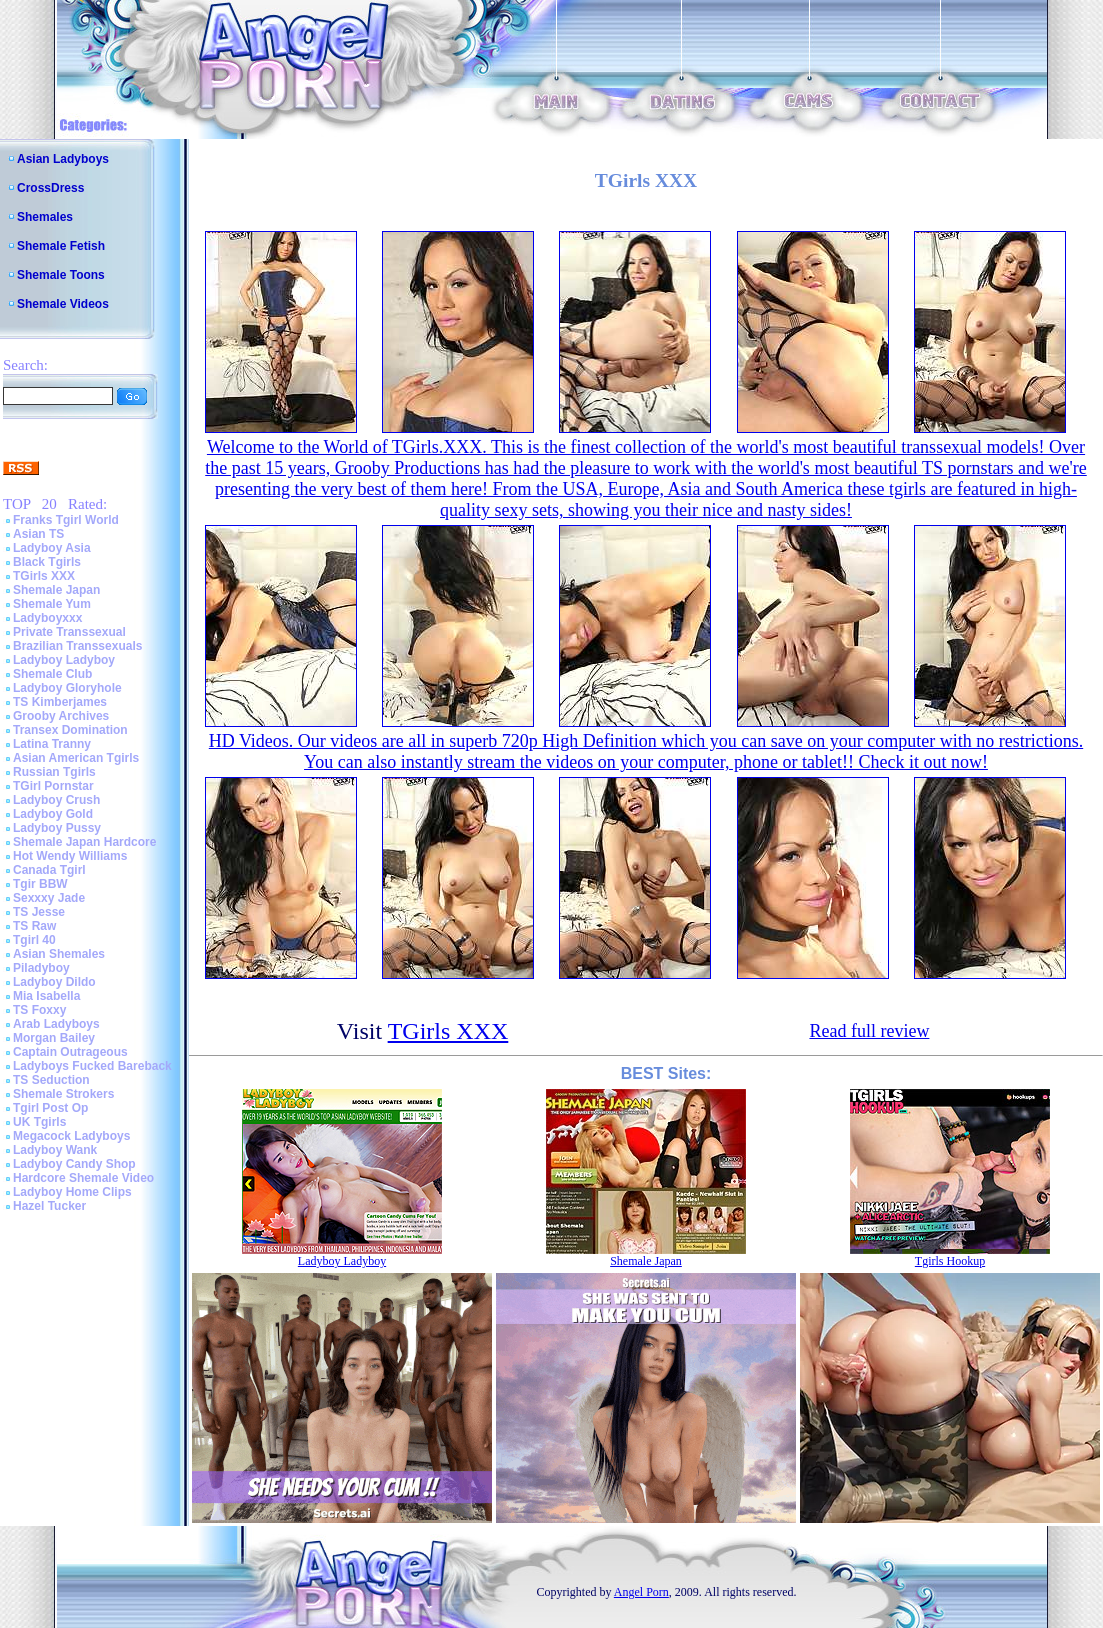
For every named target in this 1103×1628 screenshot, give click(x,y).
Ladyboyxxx (47, 618)
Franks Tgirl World (66, 520)
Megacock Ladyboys (71, 1136)
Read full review (869, 1031)
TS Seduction (51, 1080)
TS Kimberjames (60, 702)
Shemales (45, 217)
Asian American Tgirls (76, 758)
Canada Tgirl (49, 870)
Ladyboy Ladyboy (64, 660)
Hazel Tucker (49, 1206)
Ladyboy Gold (53, 814)
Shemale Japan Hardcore (84, 842)
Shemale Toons (61, 275)
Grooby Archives (61, 716)
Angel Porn (641, 1592)
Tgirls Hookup (950, 1261)
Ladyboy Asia (52, 548)
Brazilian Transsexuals (77, 646)
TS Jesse (39, 912)
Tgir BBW (40, 884)
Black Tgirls (47, 562)
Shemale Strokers (63, 1094)
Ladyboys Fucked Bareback (92, 1066)
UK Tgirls (39, 1122)
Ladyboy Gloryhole (67, 688)
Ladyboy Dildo (54, 982)
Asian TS (38, 534)
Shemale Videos (63, 304)
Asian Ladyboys (63, 159)
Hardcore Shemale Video (83, 1178)
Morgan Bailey (54, 1038)
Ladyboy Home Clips (72, 1192)
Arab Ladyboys (56, 1024)
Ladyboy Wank (55, 1150)
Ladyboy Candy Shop (74, 1164)
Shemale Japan (56, 590)
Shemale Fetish (61, 246)
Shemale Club (52, 674)
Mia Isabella (46, 996)
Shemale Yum (52, 604)
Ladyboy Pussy (57, 828)
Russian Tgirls (54, 772)
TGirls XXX (44, 576)
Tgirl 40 (34, 940)
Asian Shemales (59, 954)
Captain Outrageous (70, 1052)
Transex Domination (70, 730)
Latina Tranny (52, 744)
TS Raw (34, 926)
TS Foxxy (39, 1010)
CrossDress (50, 188)
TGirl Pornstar (53, 786)
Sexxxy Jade (49, 898)
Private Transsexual (69, 632)
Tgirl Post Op (50, 1108)
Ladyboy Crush (56, 800)
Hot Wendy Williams (70, 856)
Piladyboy (41, 968)
